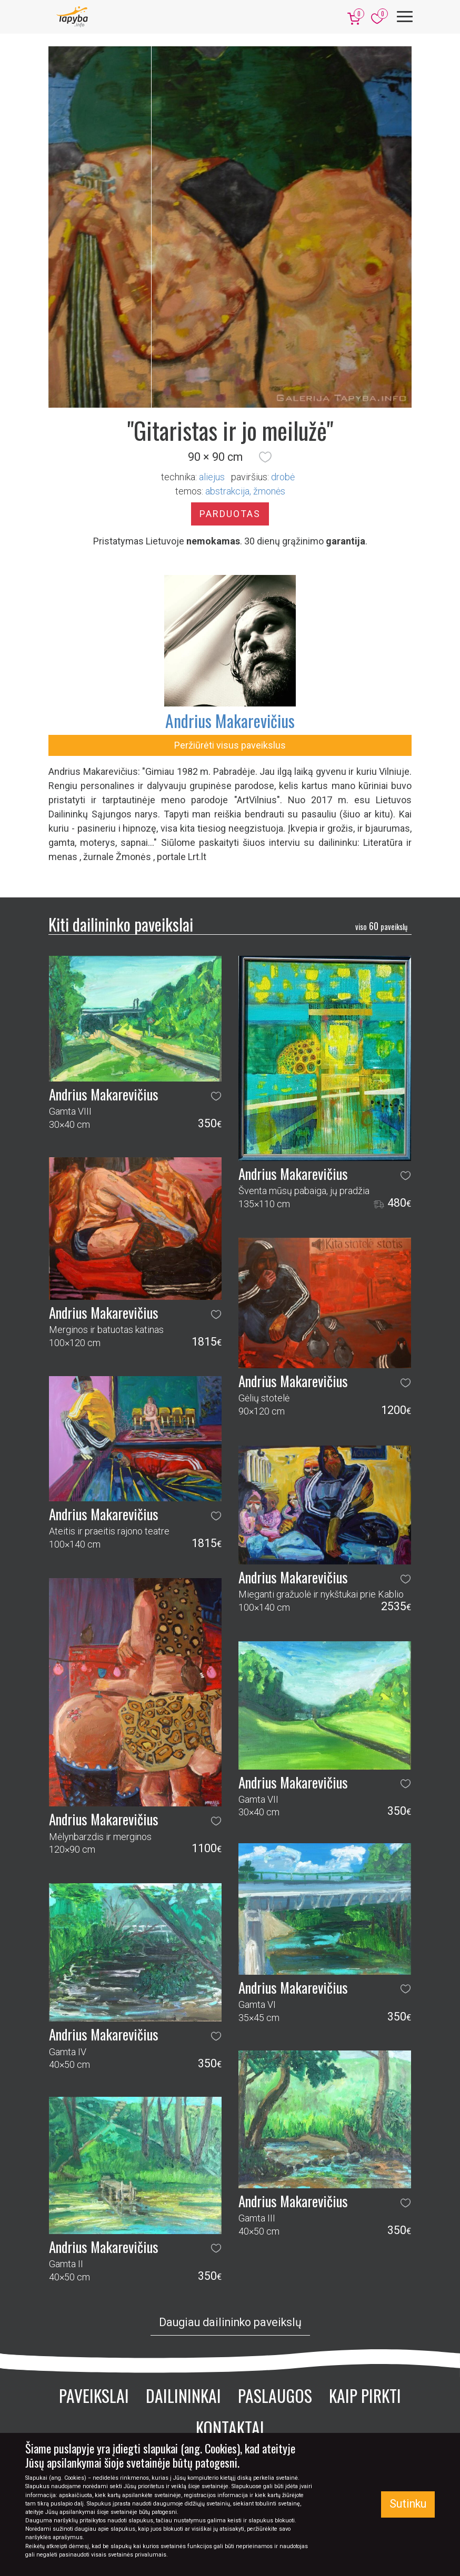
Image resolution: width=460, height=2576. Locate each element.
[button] (265, 457)
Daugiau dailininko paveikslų (230, 2322)
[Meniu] (404, 16)
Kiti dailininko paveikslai (120, 924)
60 (381, 926)
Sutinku (407, 2503)
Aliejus (212, 476)
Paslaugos (275, 2395)
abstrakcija (227, 491)
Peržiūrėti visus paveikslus (230, 745)
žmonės (269, 491)
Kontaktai (230, 2427)
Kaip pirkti (365, 2395)
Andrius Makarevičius (230, 720)
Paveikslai (94, 2395)
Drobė (283, 476)
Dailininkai (183, 2395)
